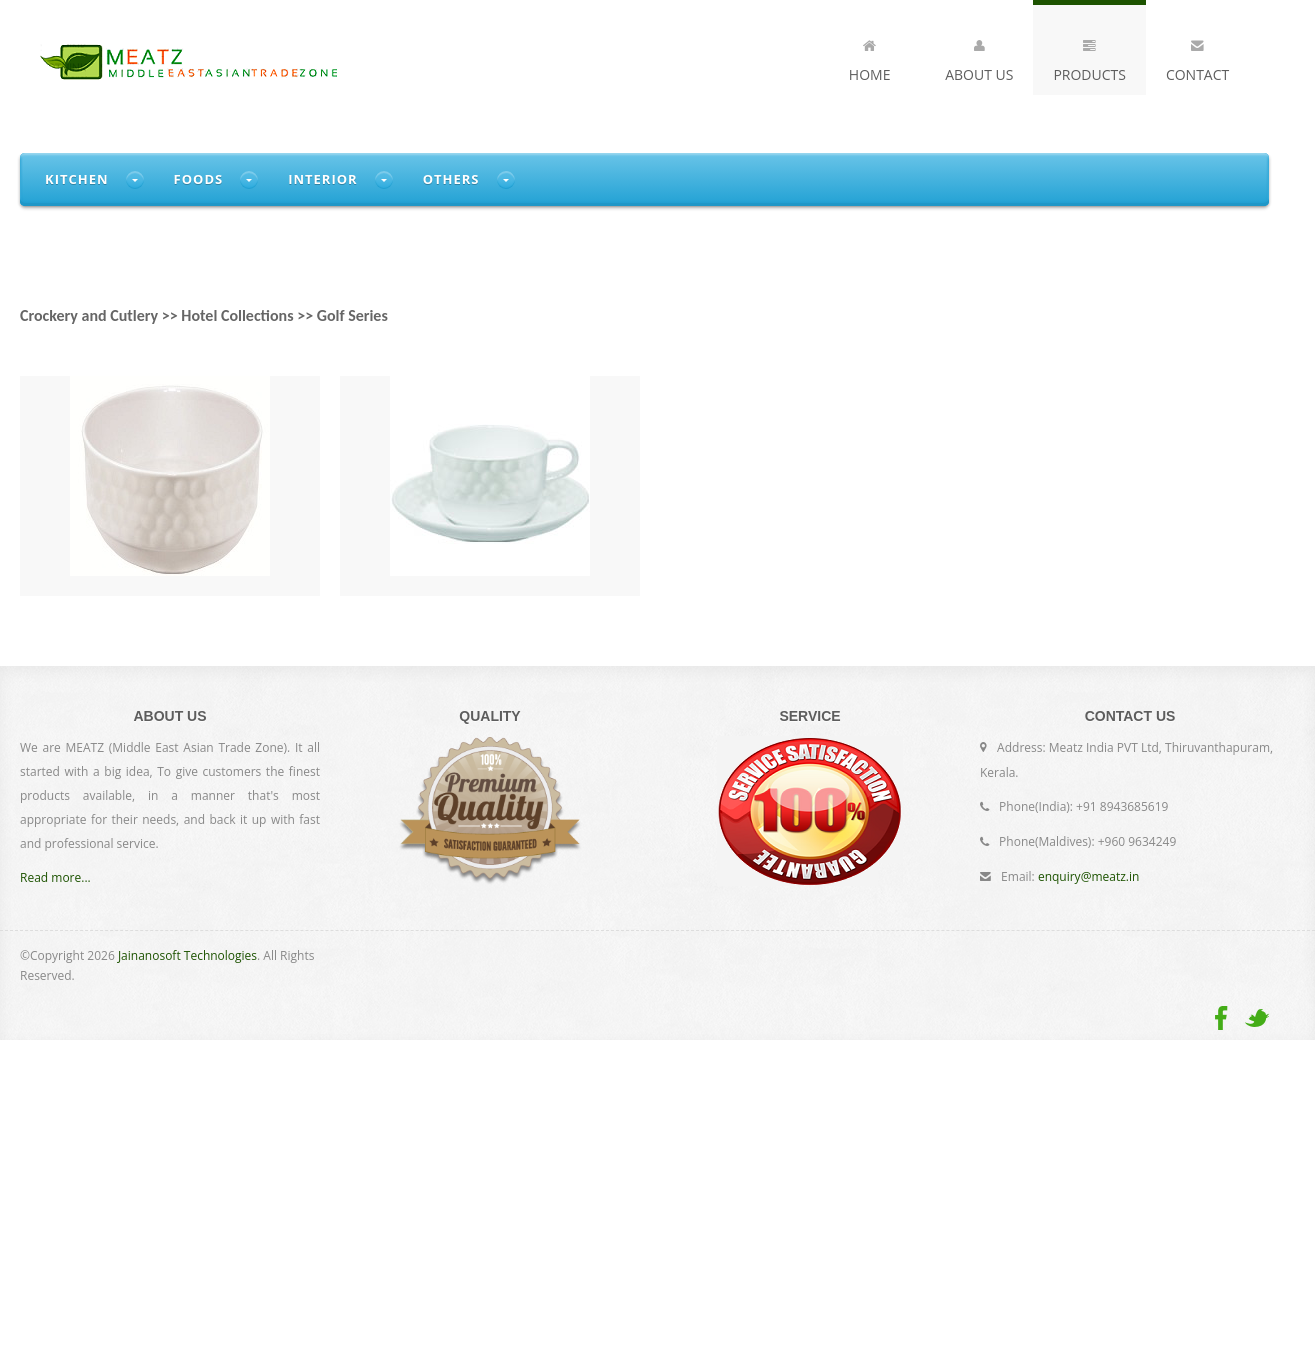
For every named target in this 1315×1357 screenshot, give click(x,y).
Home (870, 57)
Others (451, 179)
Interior (323, 179)
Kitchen (77, 179)
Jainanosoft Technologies (187, 955)
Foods (199, 179)
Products (1089, 57)
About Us (979, 57)
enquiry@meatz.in (1088, 876)
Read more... (55, 877)
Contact (1197, 57)
